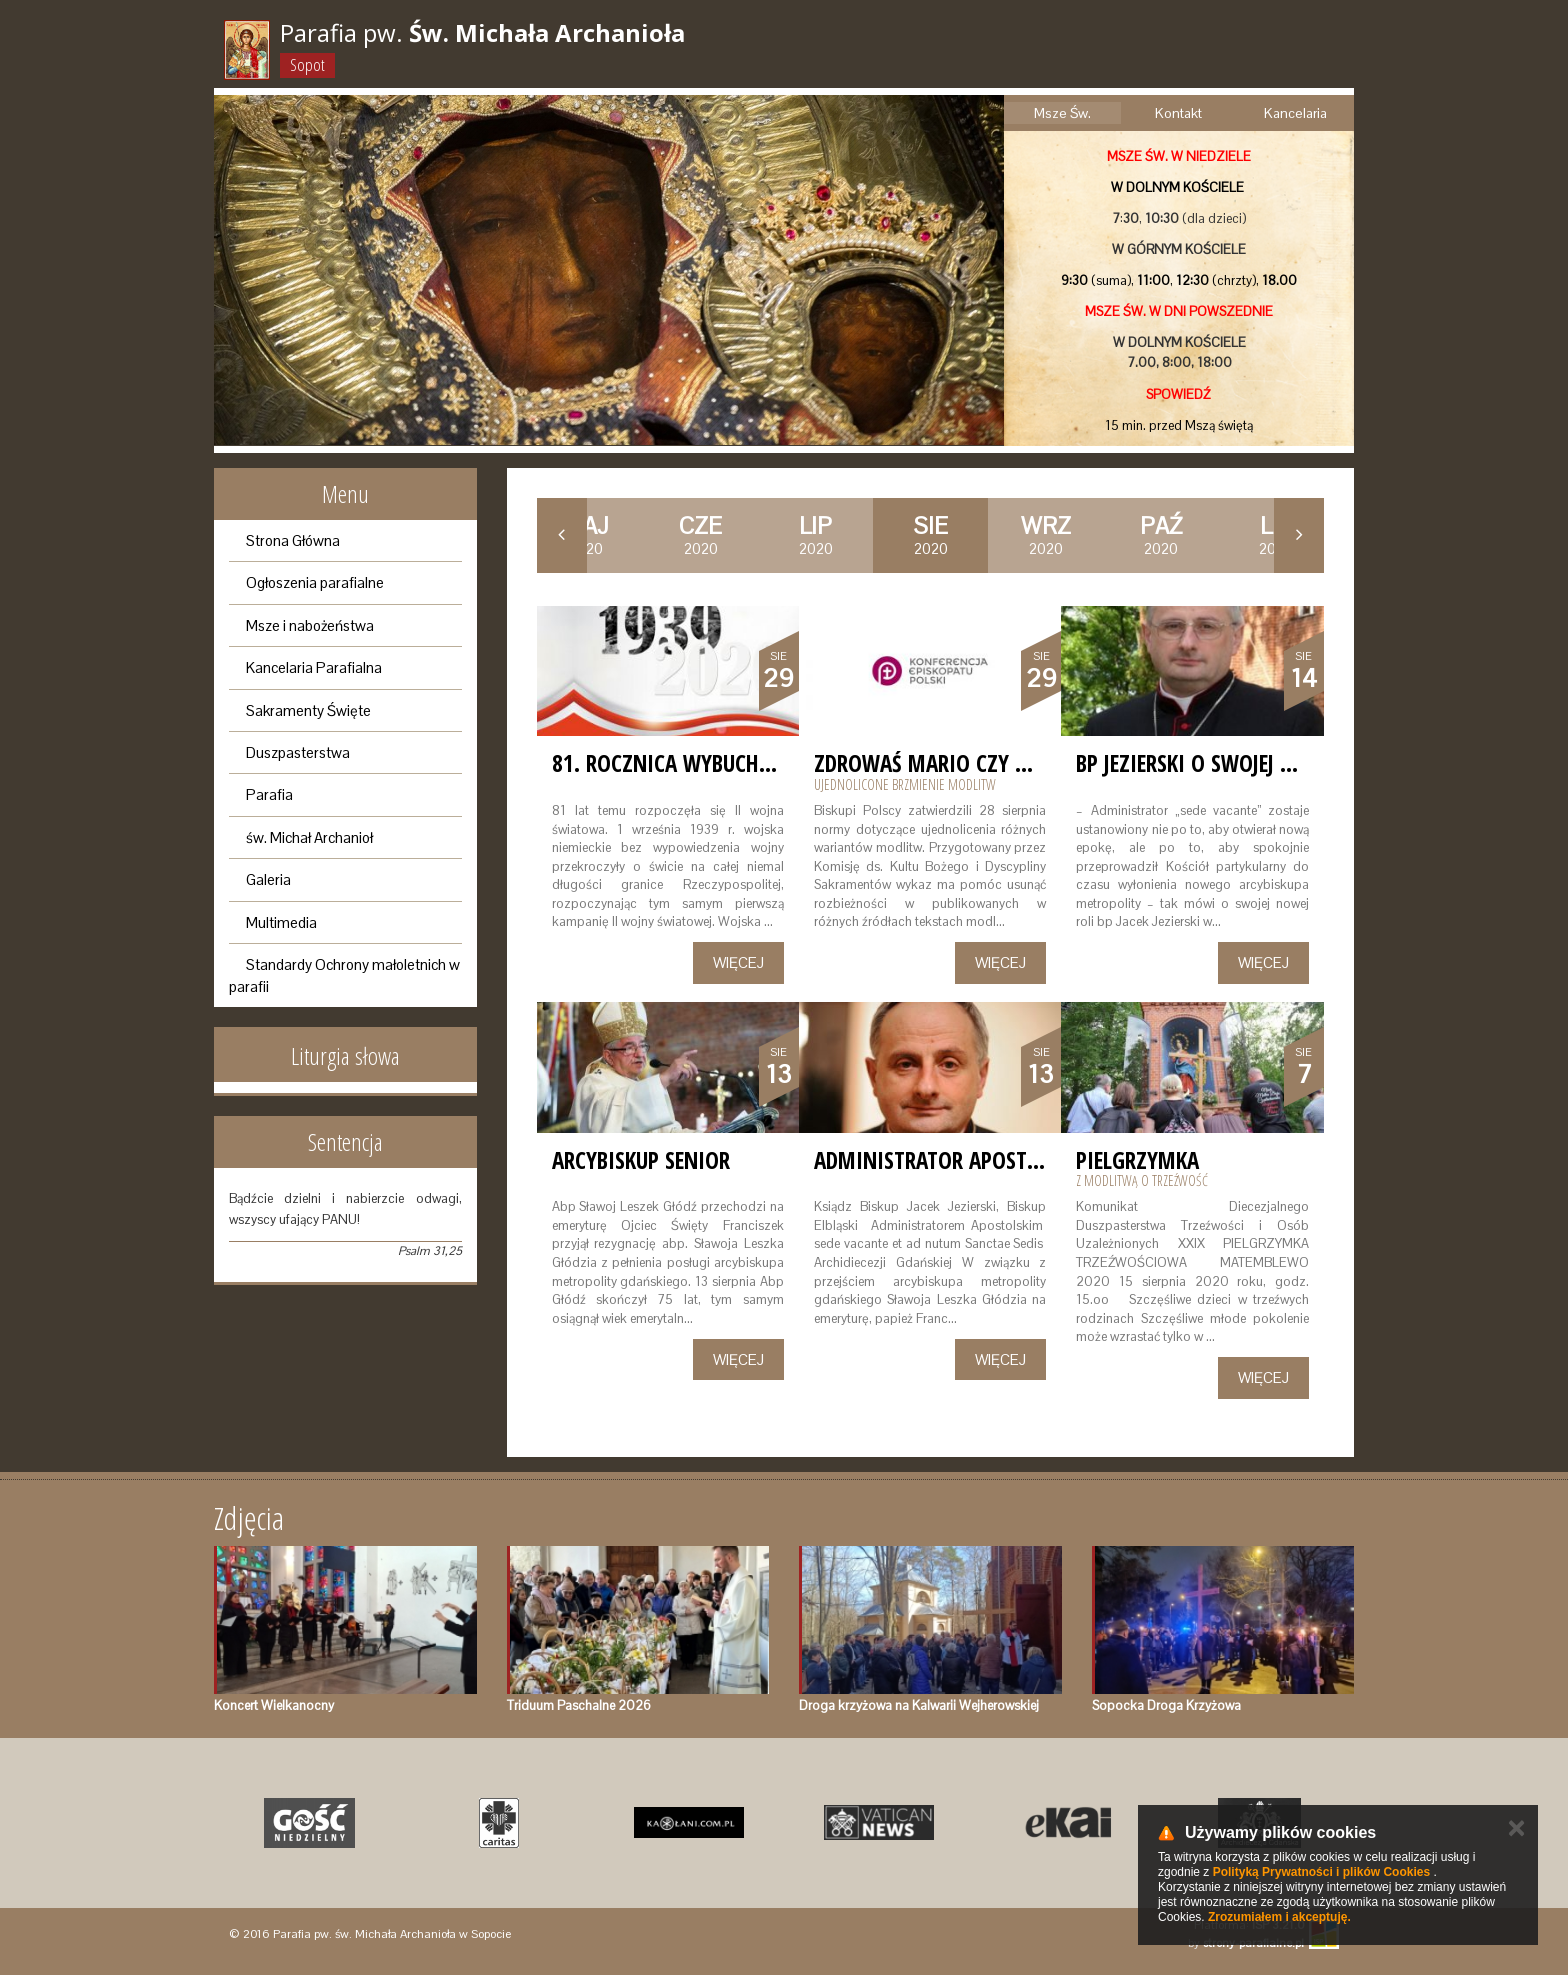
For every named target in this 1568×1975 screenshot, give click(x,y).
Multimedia (281, 922)
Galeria (268, 879)
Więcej (738, 962)
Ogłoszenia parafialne (315, 582)
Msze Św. (1062, 113)
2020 (700, 535)
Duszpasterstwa (298, 752)
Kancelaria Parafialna (314, 667)
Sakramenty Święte (308, 710)
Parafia (269, 794)
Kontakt (1178, 113)
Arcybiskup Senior (641, 1160)
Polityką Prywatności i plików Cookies (1321, 1872)
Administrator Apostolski (946, 1160)
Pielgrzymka (1137, 1160)
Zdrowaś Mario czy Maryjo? (955, 763)
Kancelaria (1295, 113)
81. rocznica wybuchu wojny (696, 763)
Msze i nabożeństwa (310, 625)
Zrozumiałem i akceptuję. (1279, 1917)
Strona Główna (293, 540)
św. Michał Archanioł (309, 837)
